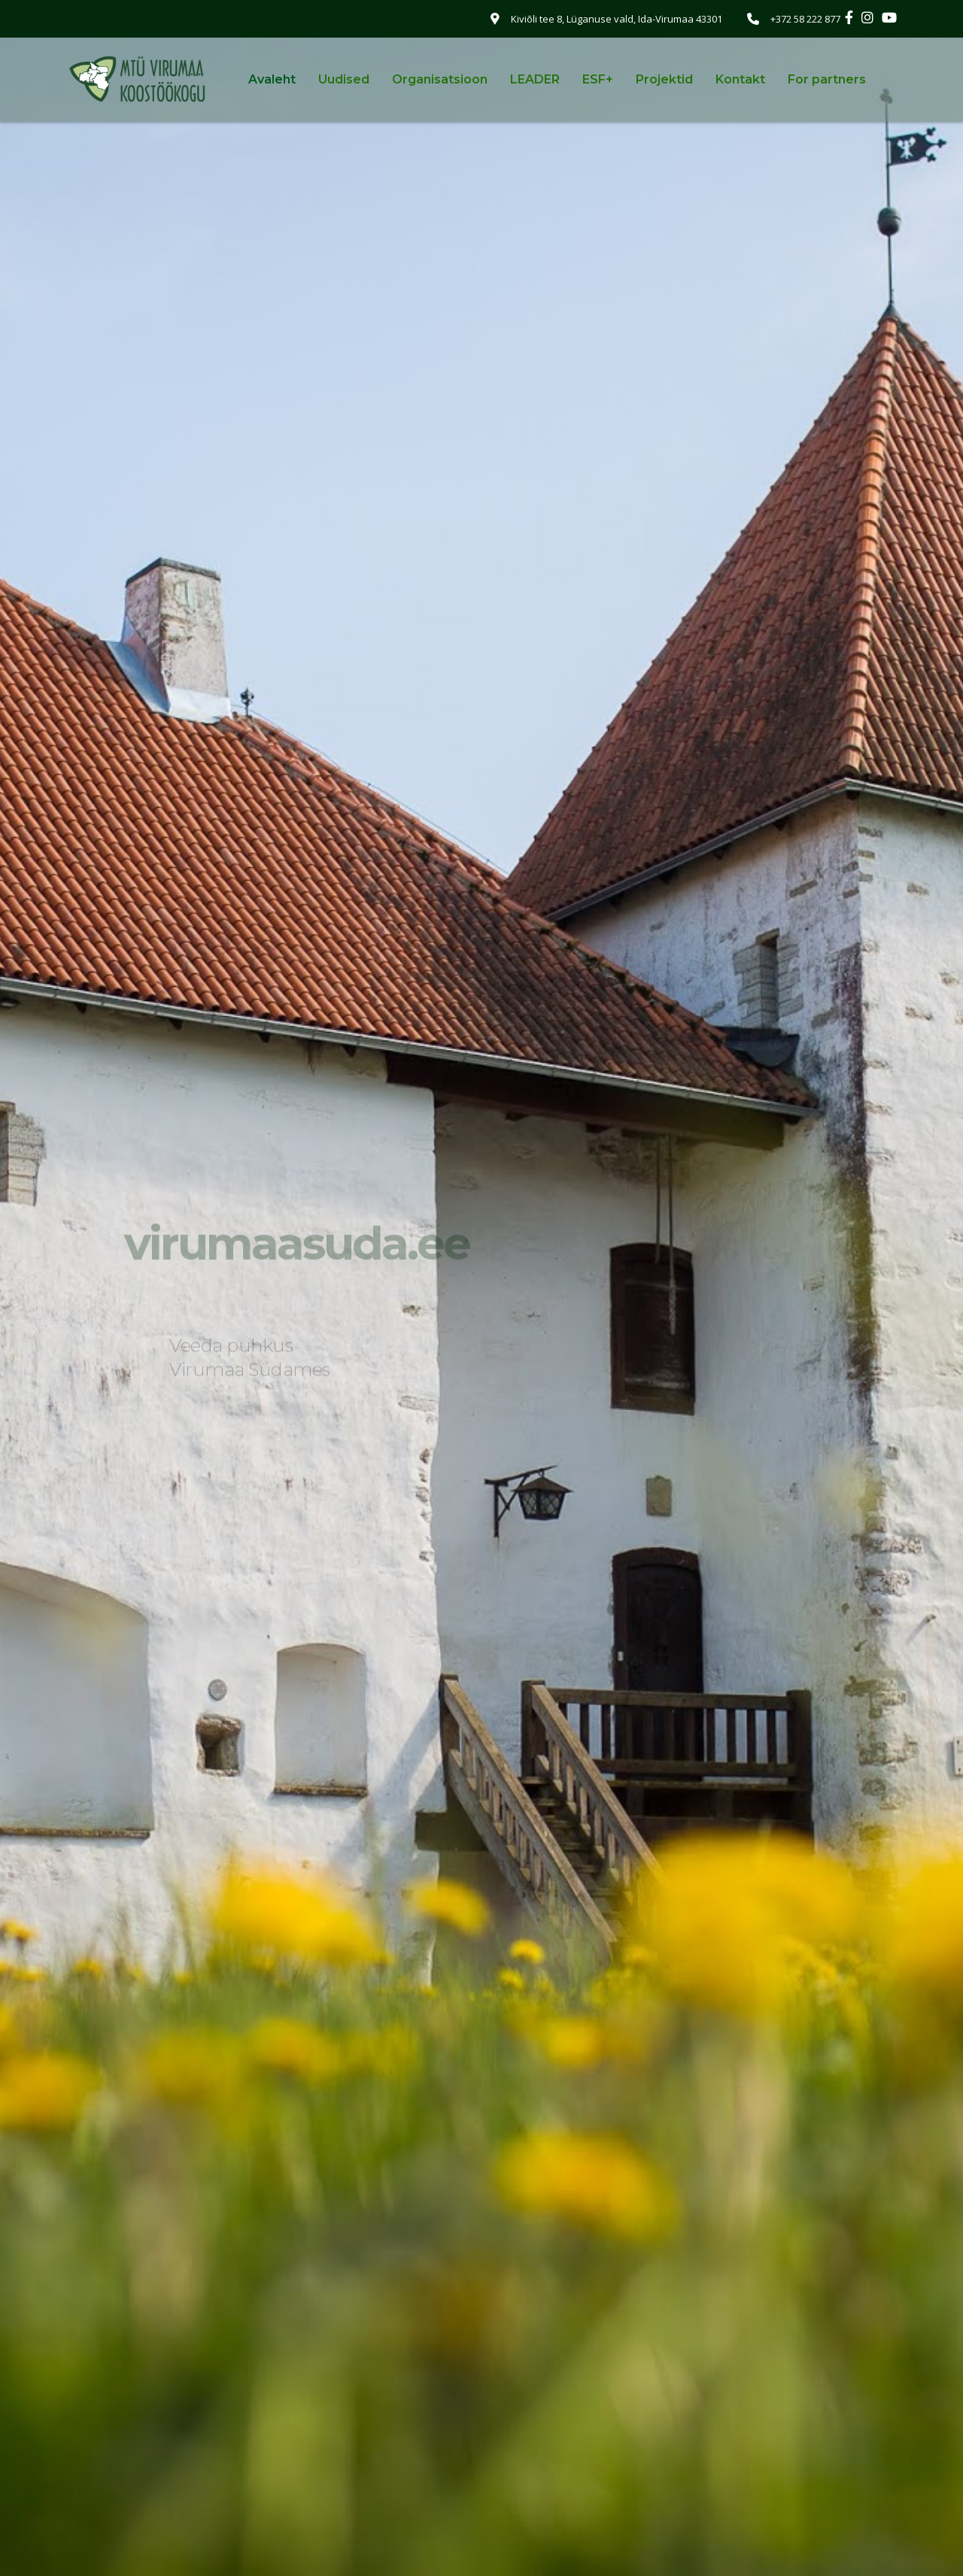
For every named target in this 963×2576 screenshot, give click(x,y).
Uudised (343, 79)
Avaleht (272, 79)
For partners (827, 79)
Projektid (664, 79)
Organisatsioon (440, 79)
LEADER (535, 79)
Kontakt (740, 79)
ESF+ (597, 79)
